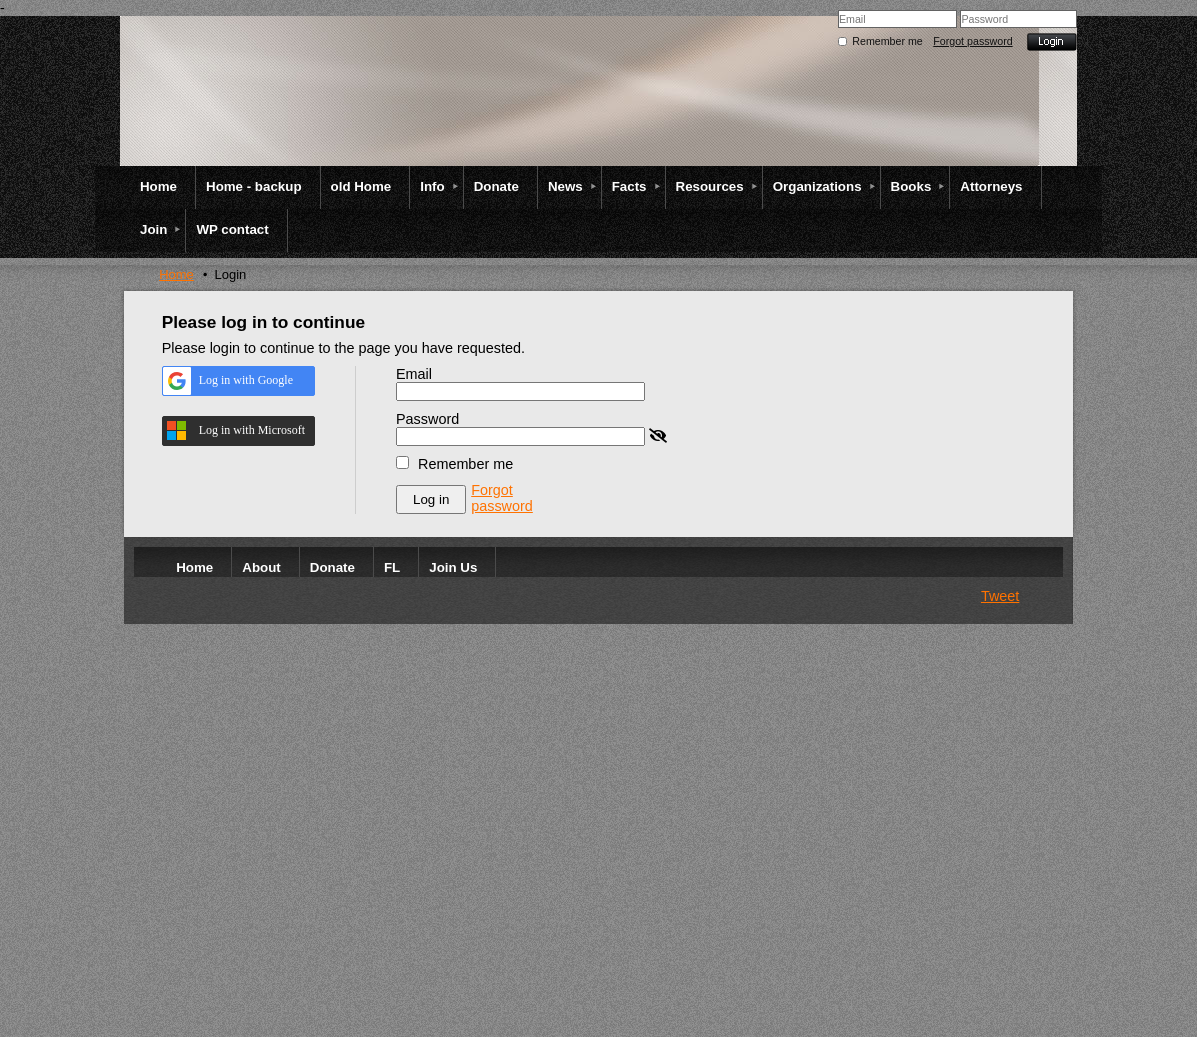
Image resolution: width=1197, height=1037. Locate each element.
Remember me (887, 41)
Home (176, 274)
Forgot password (972, 41)
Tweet (1000, 596)
